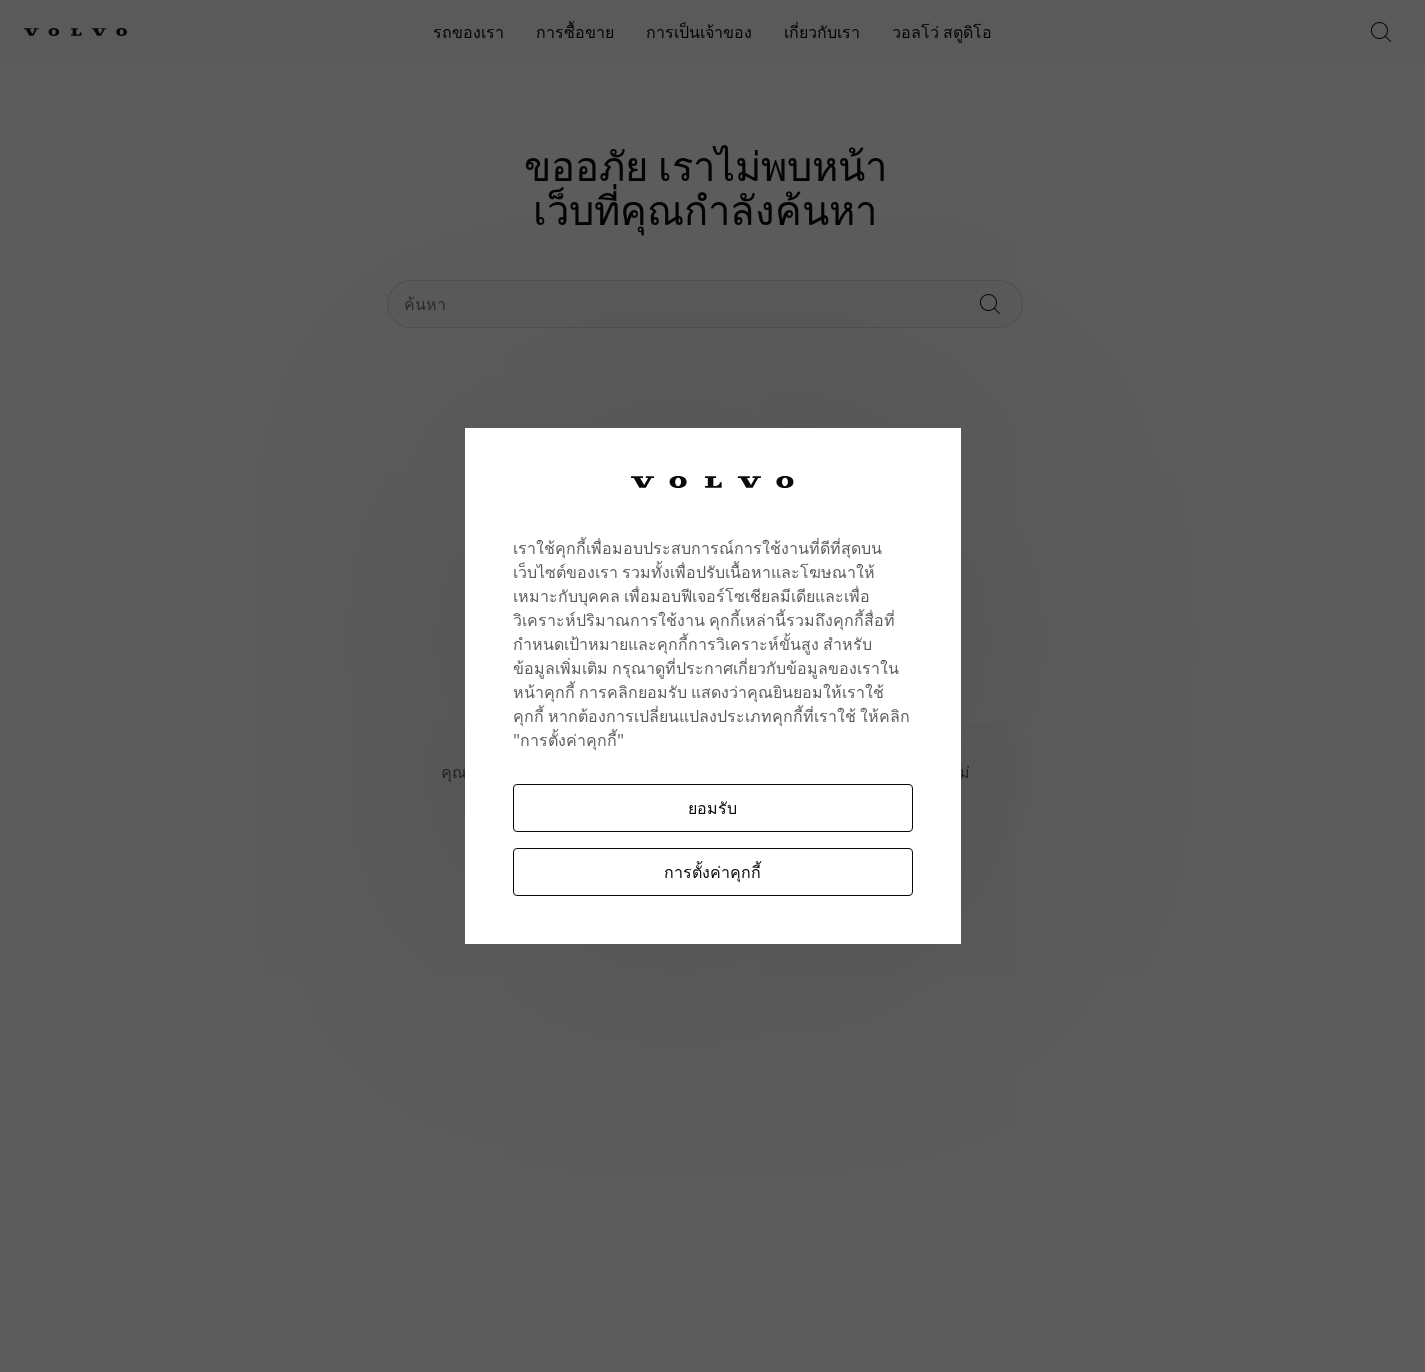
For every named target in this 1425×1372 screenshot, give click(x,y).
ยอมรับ (712, 807)
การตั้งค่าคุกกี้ (712, 871)
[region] (713, 686)
